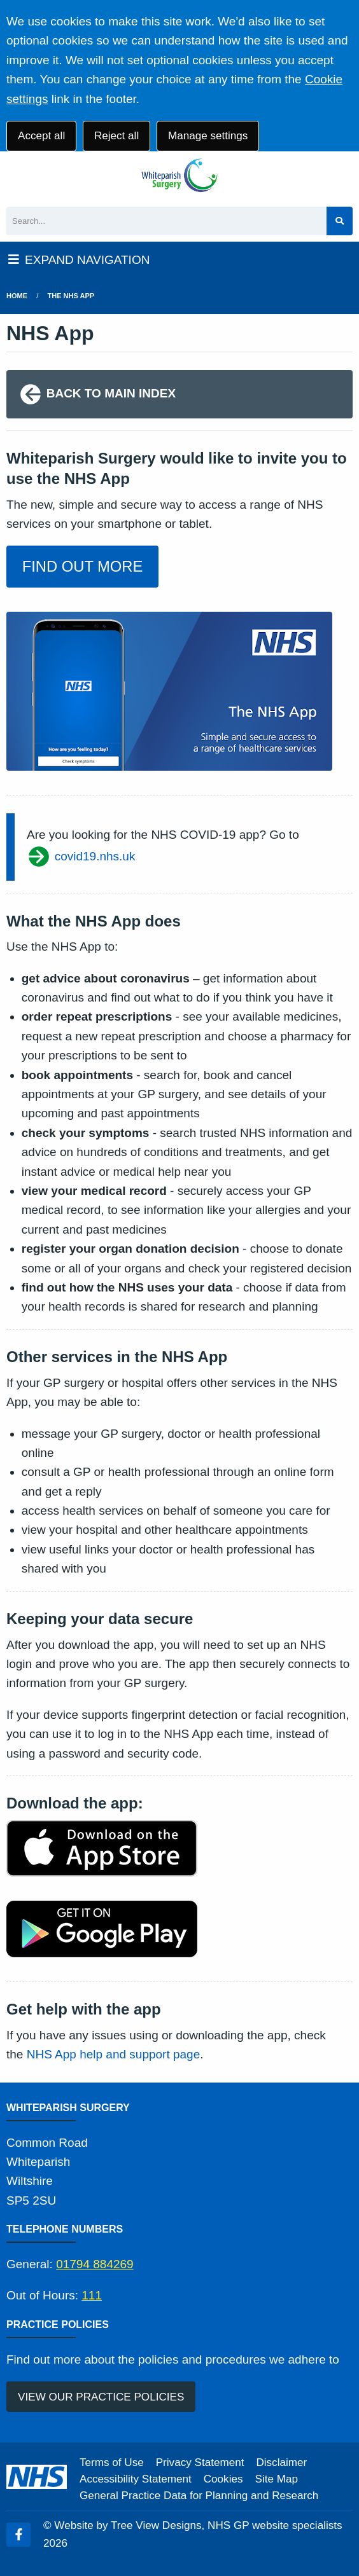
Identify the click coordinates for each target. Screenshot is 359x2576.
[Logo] (179, 176)
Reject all (116, 136)
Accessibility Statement (136, 2479)
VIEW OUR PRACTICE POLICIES (101, 2397)
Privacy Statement (200, 2462)
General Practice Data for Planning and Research (199, 2496)
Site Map (276, 2479)
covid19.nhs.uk (81, 856)
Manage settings (208, 136)
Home (16, 296)
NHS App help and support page (114, 2054)
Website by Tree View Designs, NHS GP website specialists (198, 2525)
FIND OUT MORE (82, 566)
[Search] (166, 221)
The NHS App (71, 296)
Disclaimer (281, 2462)
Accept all (41, 136)
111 (91, 2295)
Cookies (223, 2479)
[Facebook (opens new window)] (18, 2535)
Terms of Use (112, 2462)
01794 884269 (95, 2264)
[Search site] (340, 221)
